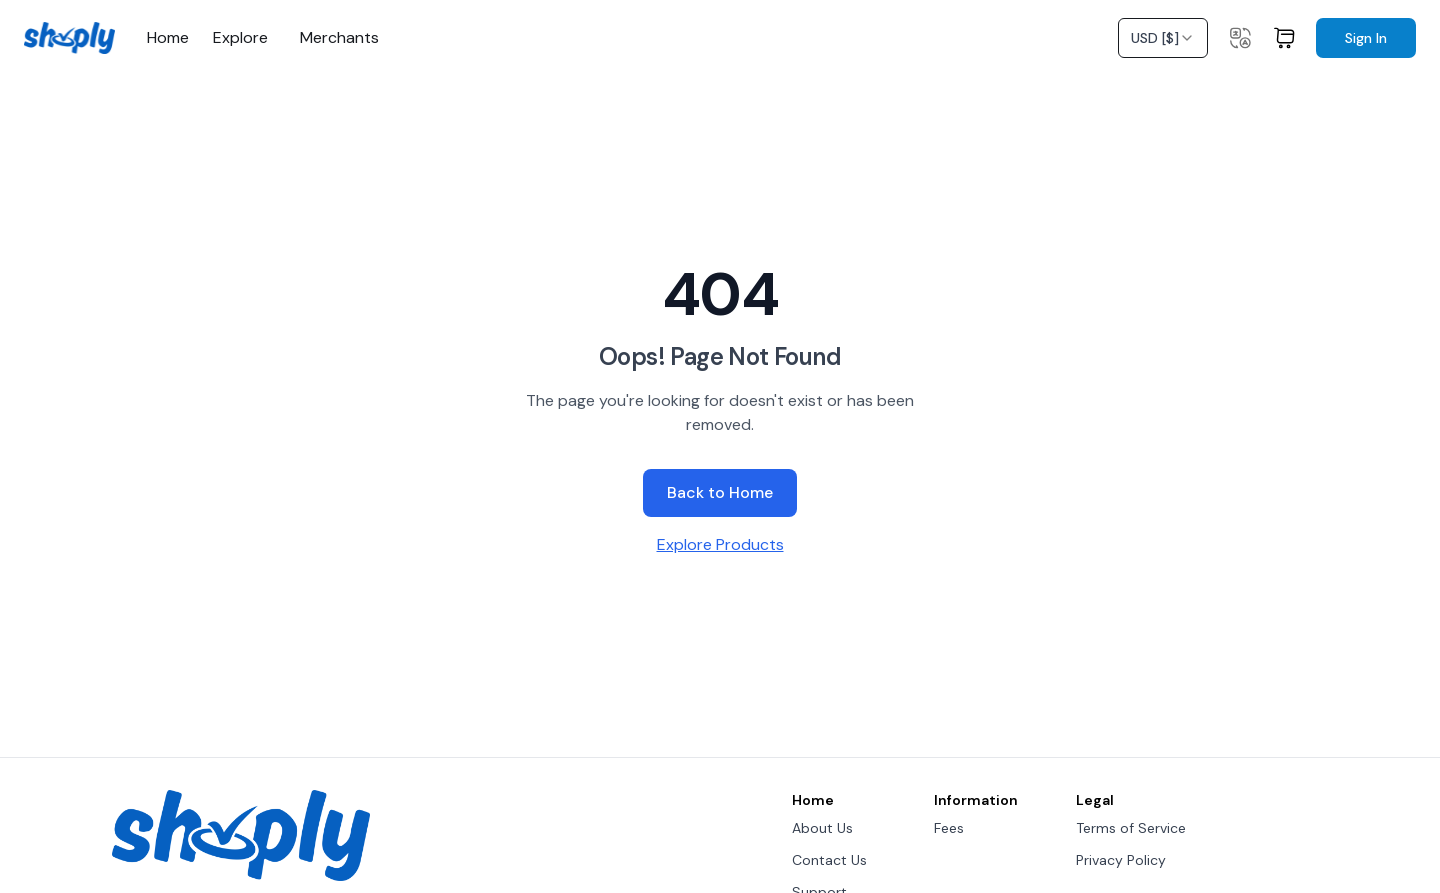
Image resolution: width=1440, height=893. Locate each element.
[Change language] (1240, 38)
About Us (822, 828)
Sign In (1366, 38)
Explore (240, 38)
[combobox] (1163, 38)
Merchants (339, 38)
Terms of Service (1131, 828)
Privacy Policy (1121, 860)
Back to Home (720, 492)
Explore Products (720, 544)
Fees (949, 828)
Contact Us (829, 860)
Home (168, 38)
